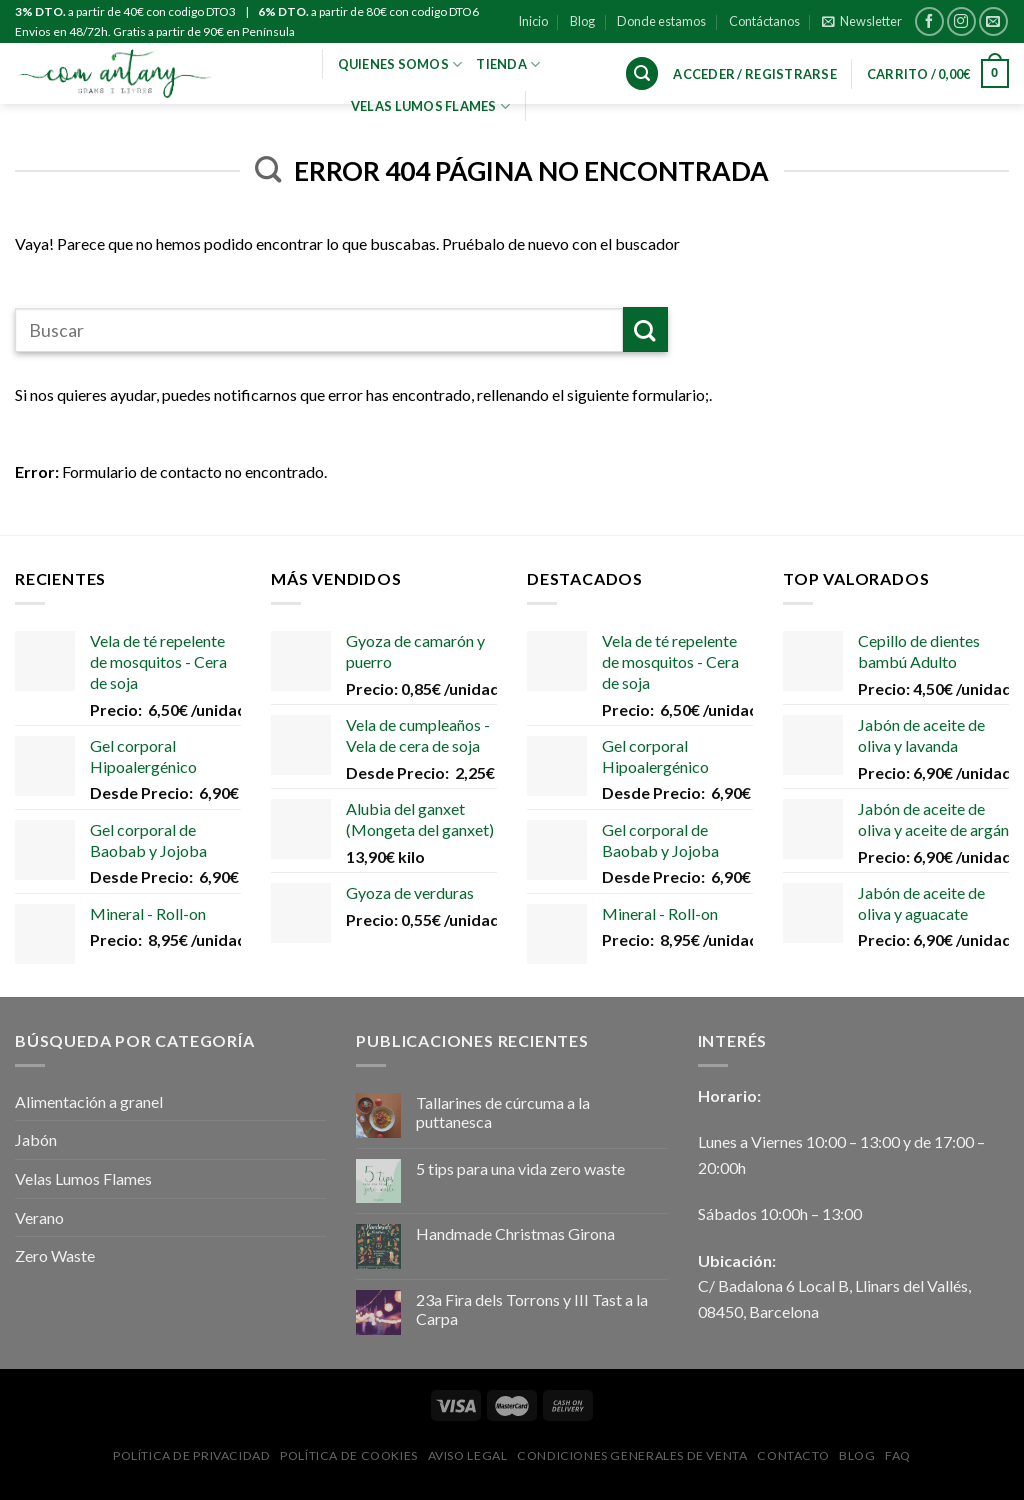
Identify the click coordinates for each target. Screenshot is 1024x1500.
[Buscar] (642, 73)
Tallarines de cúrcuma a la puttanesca (503, 1112)
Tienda (508, 63)
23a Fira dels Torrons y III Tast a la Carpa (532, 1309)
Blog (582, 21)
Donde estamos (661, 21)
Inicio (533, 21)
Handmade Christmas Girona (515, 1233)
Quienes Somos (400, 63)
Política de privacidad (191, 1455)
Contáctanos (764, 21)
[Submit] (645, 329)
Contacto (793, 1455)
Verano (39, 1217)
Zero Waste (55, 1255)
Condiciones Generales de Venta (632, 1455)
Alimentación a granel (89, 1101)
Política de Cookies (349, 1455)
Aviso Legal (468, 1455)
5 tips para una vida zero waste (520, 1168)
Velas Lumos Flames (83, 1178)
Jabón (36, 1139)
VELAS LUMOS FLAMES (430, 105)
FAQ (898, 1455)
